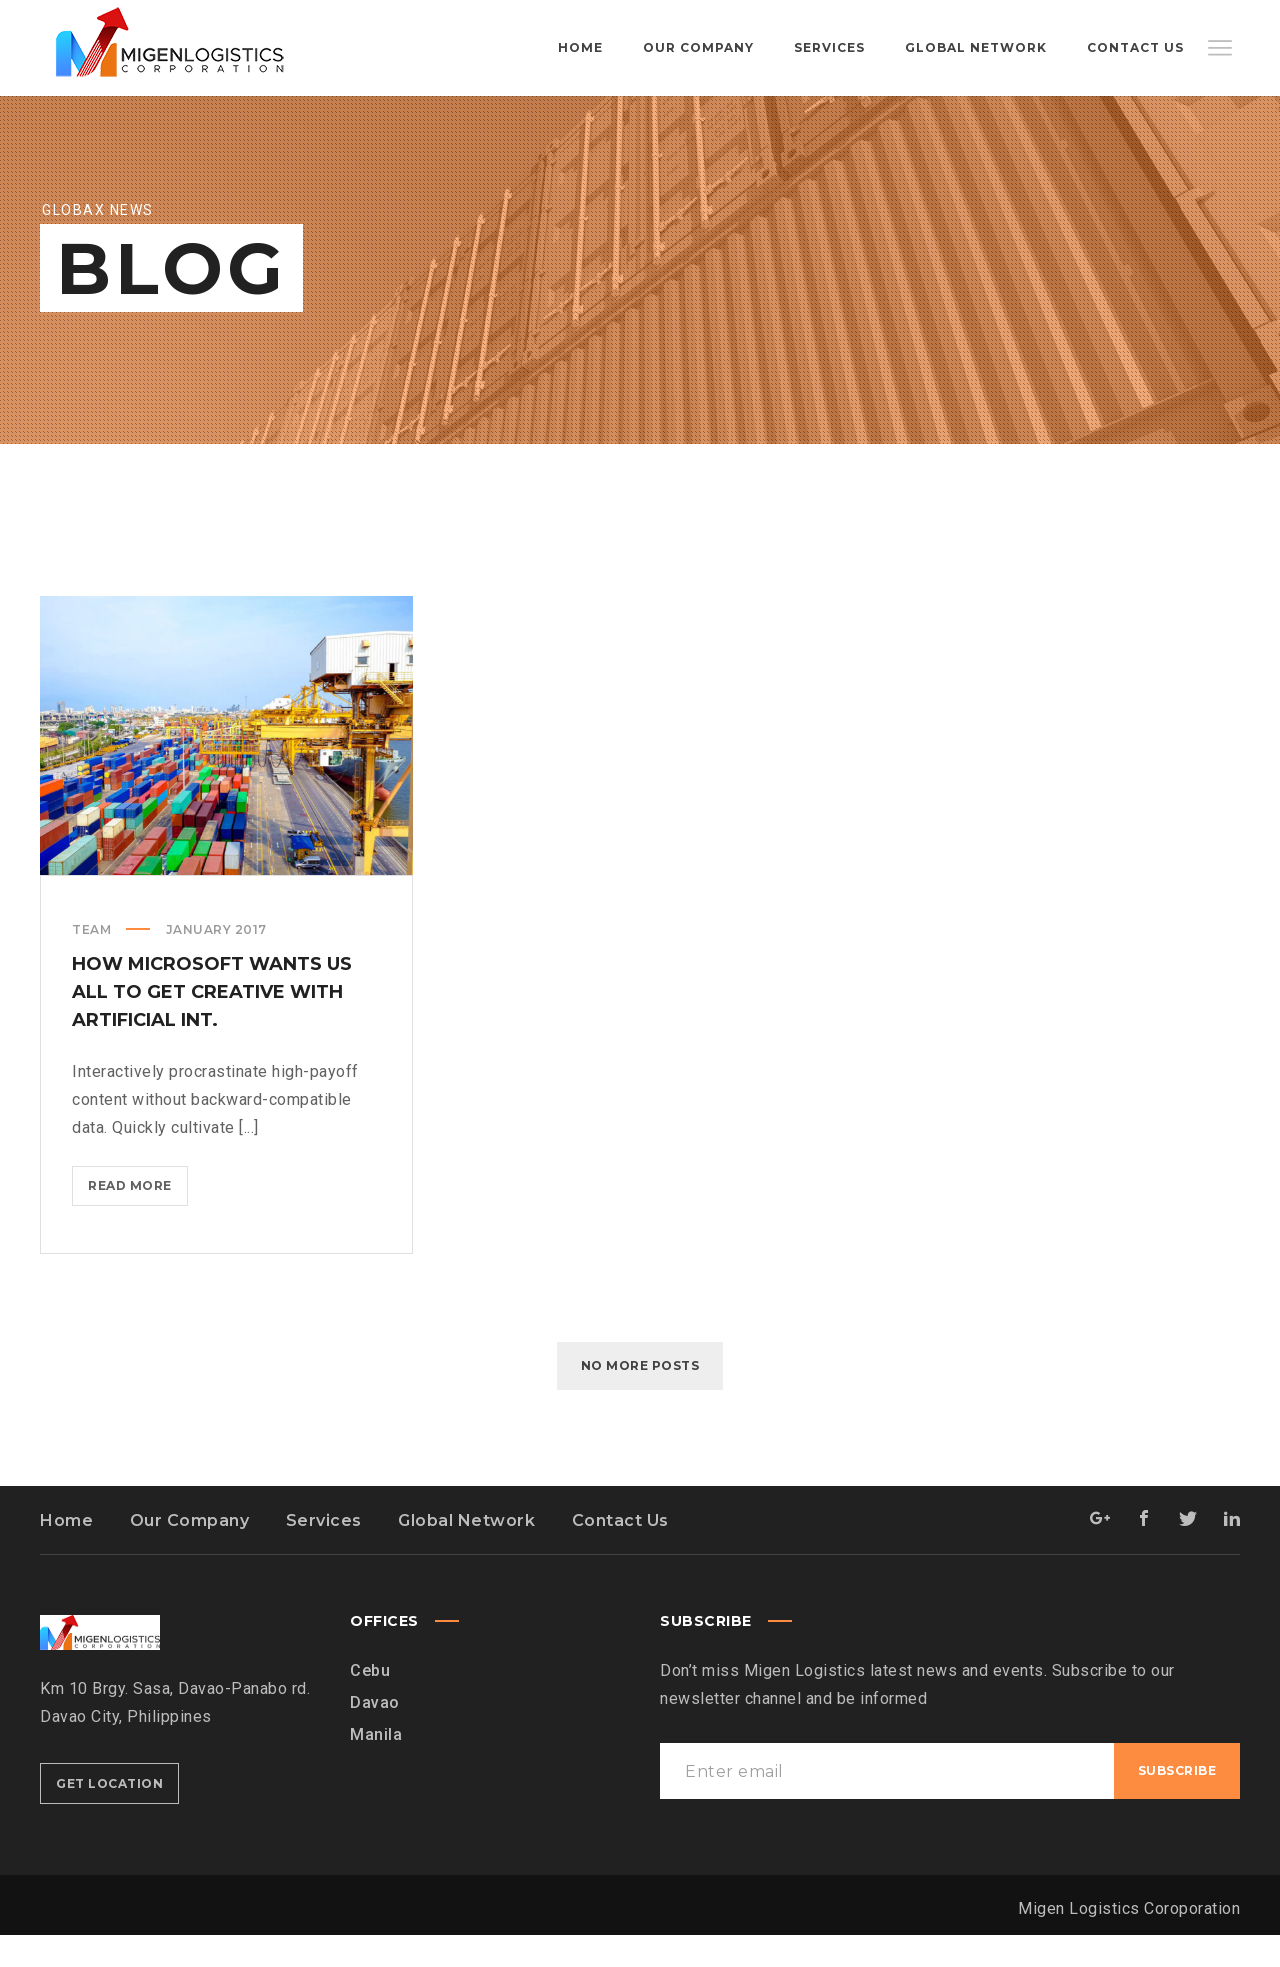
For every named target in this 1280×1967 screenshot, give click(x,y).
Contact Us (620, 1552)
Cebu (370, 1702)
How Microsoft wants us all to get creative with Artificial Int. (212, 1024)
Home (66, 1552)
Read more (138, 1221)
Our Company (190, 1552)
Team (91, 961)
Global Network (466, 1552)
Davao (375, 1734)
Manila (376, 1766)
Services (324, 1552)
